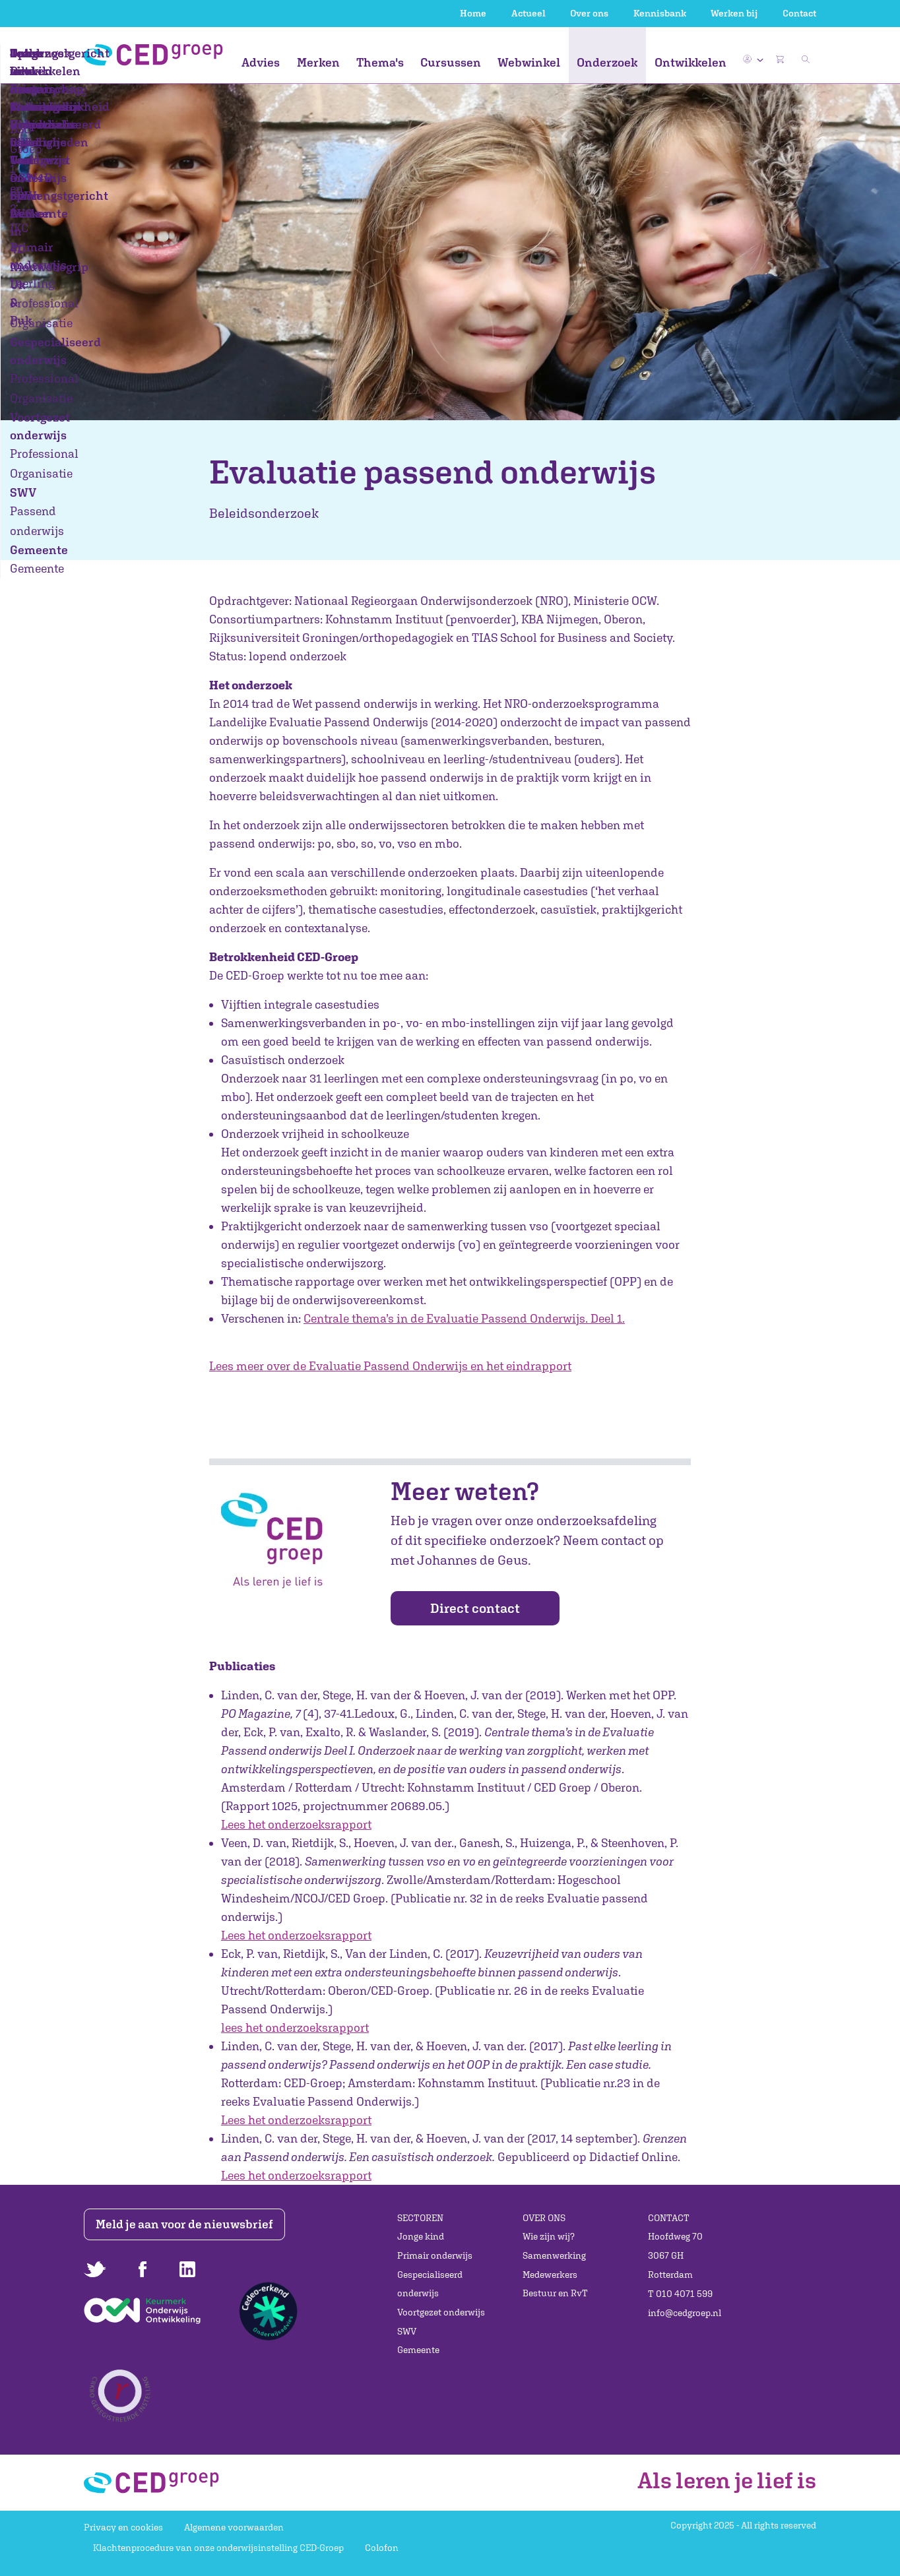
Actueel (528, 13)
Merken (318, 62)
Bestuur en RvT (555, 2293)
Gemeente (418, 2349)
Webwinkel (529, 62)
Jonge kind (420, 2236)
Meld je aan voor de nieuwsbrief (187, 2224)
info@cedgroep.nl (684, 2313)
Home (473, 13)
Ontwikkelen (690, 62)
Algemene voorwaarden (234, 2527)
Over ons (589, 13)
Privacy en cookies (123, 2527)
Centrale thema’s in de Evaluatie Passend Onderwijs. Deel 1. (464, 1318)
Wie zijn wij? (549, 2236)
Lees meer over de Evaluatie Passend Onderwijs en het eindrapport (390, 1366)
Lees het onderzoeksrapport (296, 1824)
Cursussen (450, 62)
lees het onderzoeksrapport (295, 2027)
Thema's (380, 62)
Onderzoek (607, 62)
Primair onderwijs (434, 2255)
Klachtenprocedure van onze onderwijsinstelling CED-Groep (218, 2547)
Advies (260, 62)
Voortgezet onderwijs (441, 2312)
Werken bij (734, 13)
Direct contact (475, 1608)
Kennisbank (659, 13)
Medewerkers (550, 2274)
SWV (406, 2331)
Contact (799, 13)
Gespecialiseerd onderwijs (430, 2284)
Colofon (382, 2547)
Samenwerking (554, 2255)
